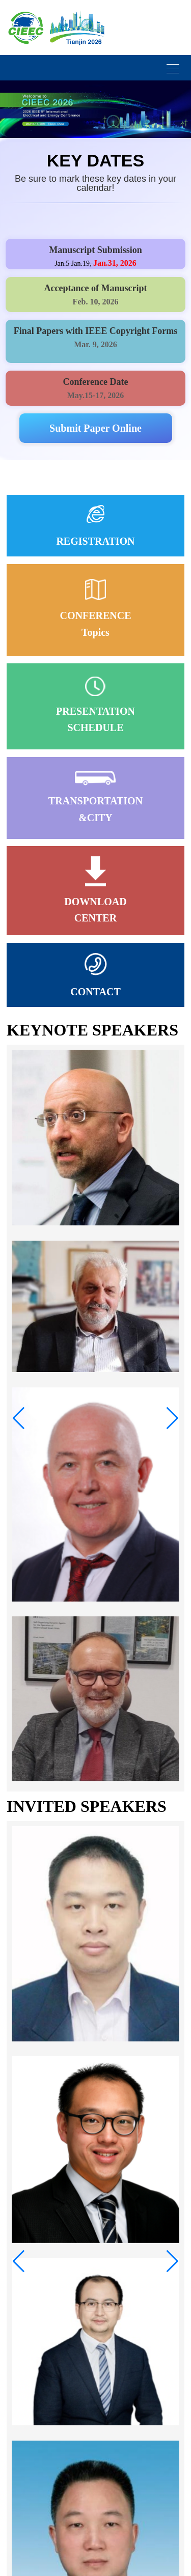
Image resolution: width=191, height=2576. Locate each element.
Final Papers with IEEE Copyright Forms (96, 331)
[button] (18, 1418)
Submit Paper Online (95, 428)
